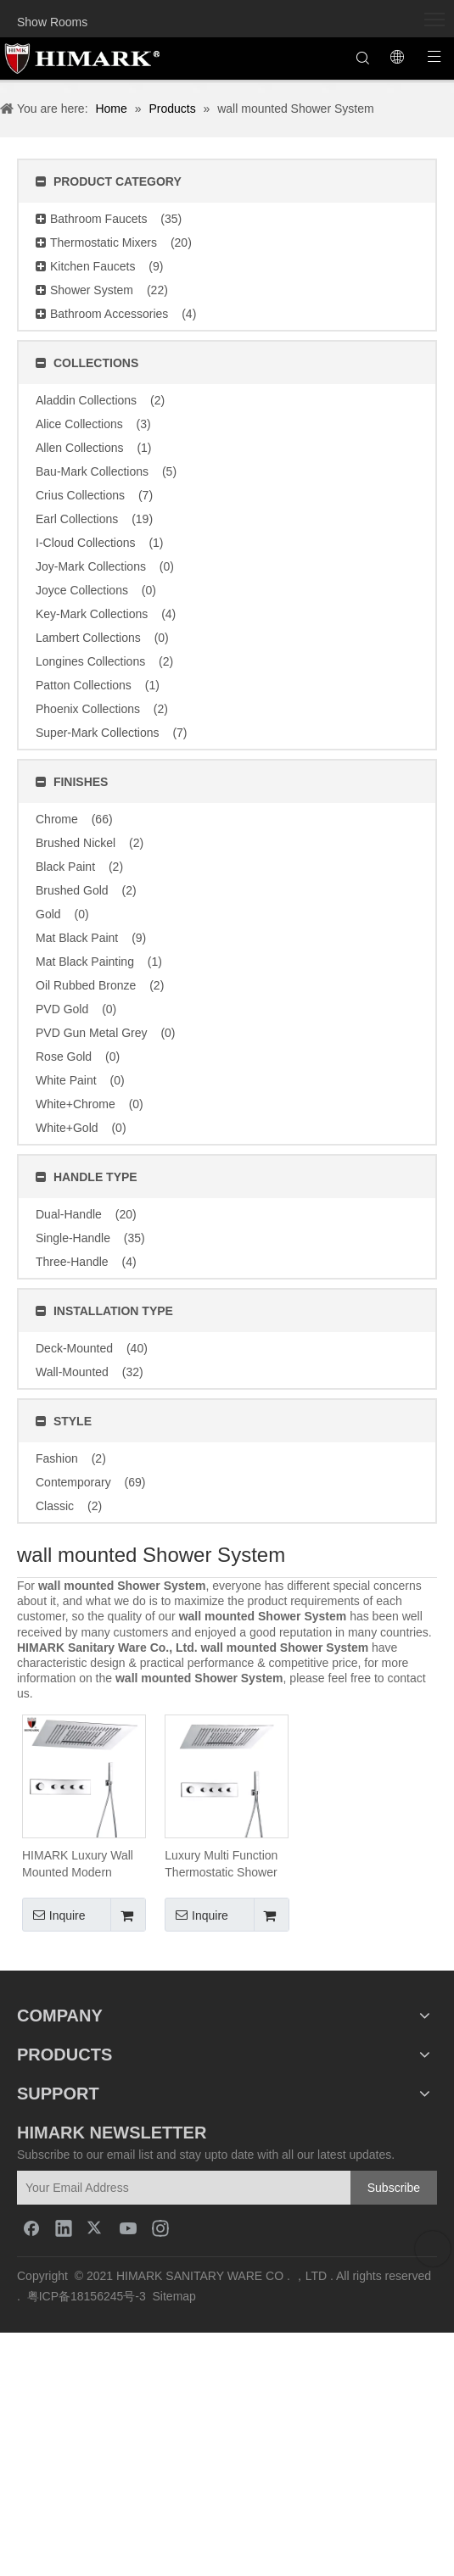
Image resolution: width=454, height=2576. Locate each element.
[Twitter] (95, 2227)
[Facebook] (31, 2227)
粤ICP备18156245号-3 (86, 2296)
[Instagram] (160, 2227)
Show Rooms (52, 22)
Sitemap (174, 2296)
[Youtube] (128, 2227)
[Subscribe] (393, 2188)
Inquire (54, 1915)
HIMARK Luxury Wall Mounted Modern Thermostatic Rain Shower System (77, 1864)
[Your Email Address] (196, 2188)
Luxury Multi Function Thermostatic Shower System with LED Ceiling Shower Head (221, 1864)
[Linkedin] (63, 2227)
